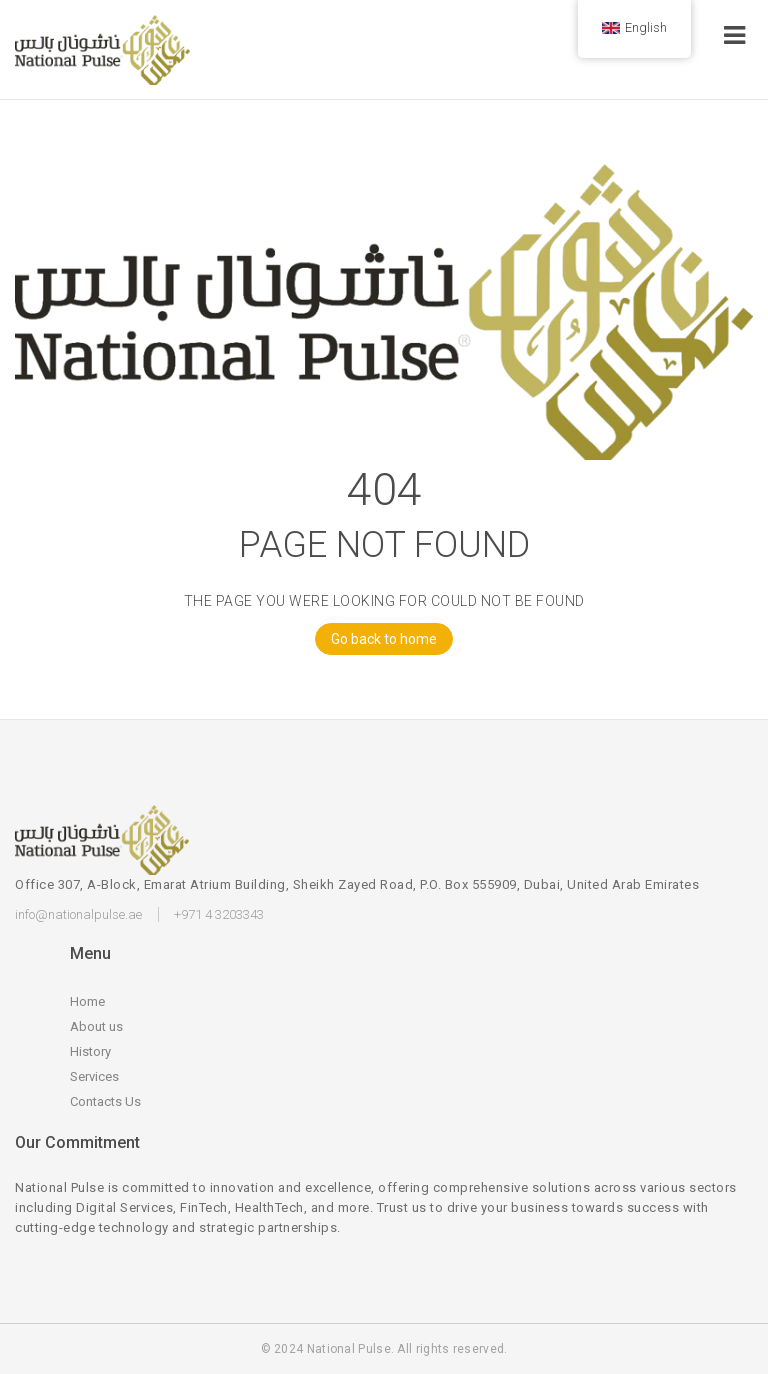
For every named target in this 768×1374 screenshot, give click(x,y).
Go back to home (376, 639)
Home (87, 1001)
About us (96, 1026)
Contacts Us (105, 1101)
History (90, 1051)
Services (94, 1076)
